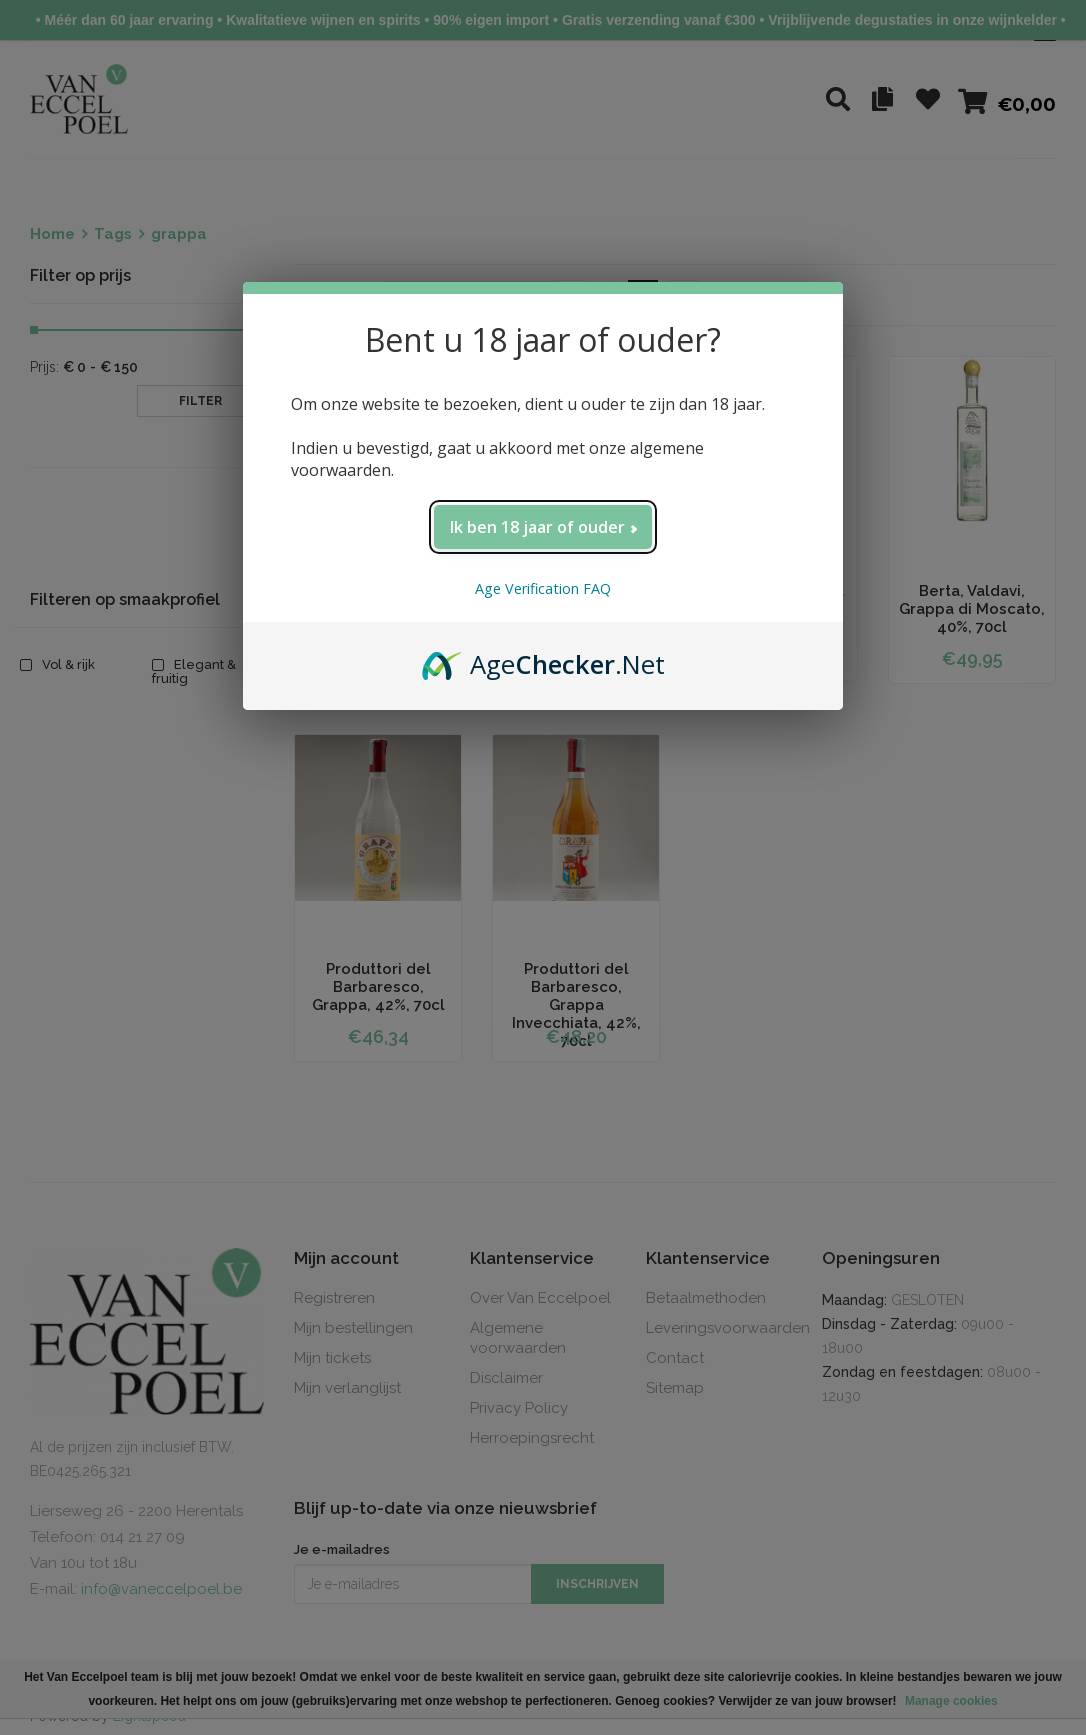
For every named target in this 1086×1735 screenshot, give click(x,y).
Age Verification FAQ (543, 588)
